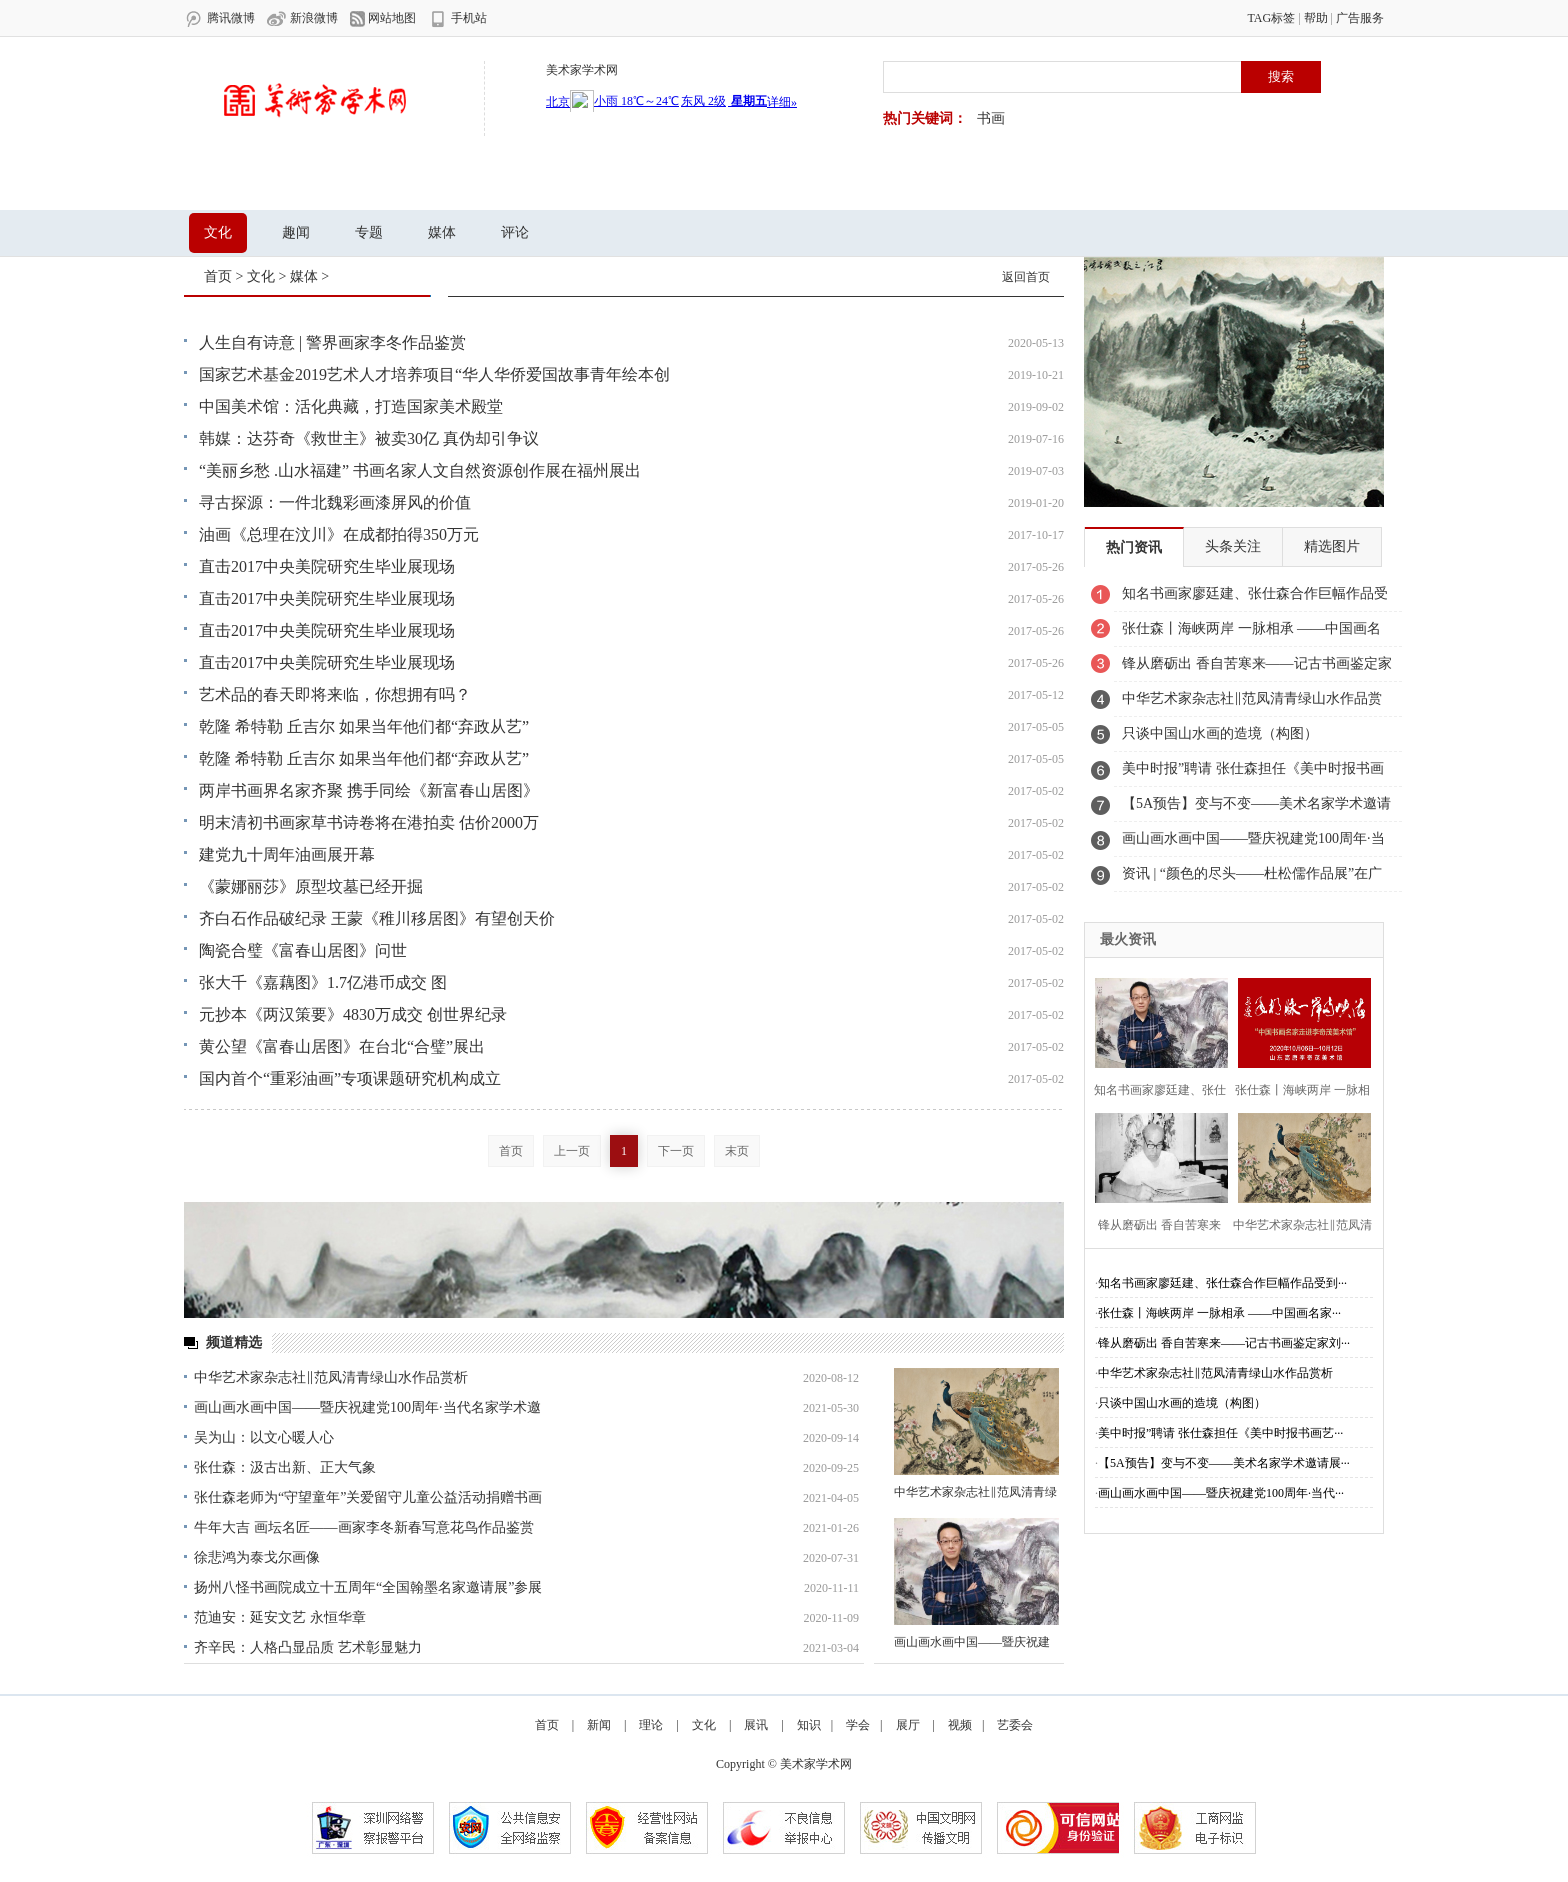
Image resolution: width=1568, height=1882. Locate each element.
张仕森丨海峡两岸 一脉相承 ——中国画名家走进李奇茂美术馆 (1251, 634)
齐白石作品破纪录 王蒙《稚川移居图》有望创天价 (377, 918)
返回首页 (1026, 277)
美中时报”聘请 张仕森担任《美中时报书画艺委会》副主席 (1253, 774)
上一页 (572, 1151)
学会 (644, 184)
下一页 (676, 1151)
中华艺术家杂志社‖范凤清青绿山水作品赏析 (331, 1377)
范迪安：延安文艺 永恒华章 (280, 1617)
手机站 (457, 19)
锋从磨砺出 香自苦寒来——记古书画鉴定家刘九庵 (1257, 669)
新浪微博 (302, 19)
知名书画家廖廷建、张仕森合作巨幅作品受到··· (1222, 1283)
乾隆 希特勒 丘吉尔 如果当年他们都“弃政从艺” (364, 726)
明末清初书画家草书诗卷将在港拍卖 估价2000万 (369, 822)
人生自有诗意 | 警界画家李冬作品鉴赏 (332, 342)
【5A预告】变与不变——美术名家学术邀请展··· (1224, 1463)
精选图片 (1332, 546)
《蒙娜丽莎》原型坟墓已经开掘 (311, 886)
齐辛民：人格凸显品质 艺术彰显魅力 (308, 1647)
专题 (369, 232)
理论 (372, 184)
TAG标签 (1271, 18)
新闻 (304, 184)
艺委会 (855, 184)
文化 (508, 184)
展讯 (440, 184)
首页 (236, 184)
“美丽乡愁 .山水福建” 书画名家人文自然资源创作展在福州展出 (420, 470)
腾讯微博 (219, 19)
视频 (780, 184)
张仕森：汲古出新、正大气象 (285, 1467)
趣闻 (296, 232)
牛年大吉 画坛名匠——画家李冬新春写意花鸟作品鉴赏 (364, 1527)
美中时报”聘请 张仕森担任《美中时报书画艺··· (1220, 1433)
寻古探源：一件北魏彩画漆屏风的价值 (335, 502)
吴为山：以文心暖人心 (264, 1437)
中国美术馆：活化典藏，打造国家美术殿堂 (351, 406)
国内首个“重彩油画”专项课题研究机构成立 (350, 1078)
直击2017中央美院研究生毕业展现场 (327, 566)
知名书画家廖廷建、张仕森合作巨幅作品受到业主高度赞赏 (1255, 599)
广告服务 (1360, 18)
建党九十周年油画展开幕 (287, 854)
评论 (515, 232)
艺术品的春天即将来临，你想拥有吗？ (335, 694)
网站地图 (383, 19)
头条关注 (1233, 546)
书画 (991, 118)
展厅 (712, 184)
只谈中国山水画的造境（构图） (1220, 733)
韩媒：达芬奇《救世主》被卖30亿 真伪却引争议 (369, 438)
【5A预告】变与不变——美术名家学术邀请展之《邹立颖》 (1256, 809)
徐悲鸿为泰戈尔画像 (257, 1557)
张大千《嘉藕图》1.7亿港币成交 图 (323, 982)
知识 (576, 184)
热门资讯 (1134, 547)
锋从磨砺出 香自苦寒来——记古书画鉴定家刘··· (1224, 1343)
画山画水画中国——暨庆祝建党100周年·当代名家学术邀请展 (1253, 844)
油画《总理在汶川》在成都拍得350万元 (339, 534)
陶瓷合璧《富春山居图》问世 (303, 950)
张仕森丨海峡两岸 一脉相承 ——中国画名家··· (1219, 1313)
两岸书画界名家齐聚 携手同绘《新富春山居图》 (369, 790)
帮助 (1316, 18)
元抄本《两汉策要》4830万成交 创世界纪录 (353, 1014)
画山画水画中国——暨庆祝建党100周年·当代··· (1221, 1493)
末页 (737, 1151)
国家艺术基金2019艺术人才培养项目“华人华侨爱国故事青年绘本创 (434, 374)
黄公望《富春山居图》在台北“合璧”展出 (342, 1046)
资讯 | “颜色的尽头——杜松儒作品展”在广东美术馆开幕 (1252, 879)
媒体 (442, 232)
